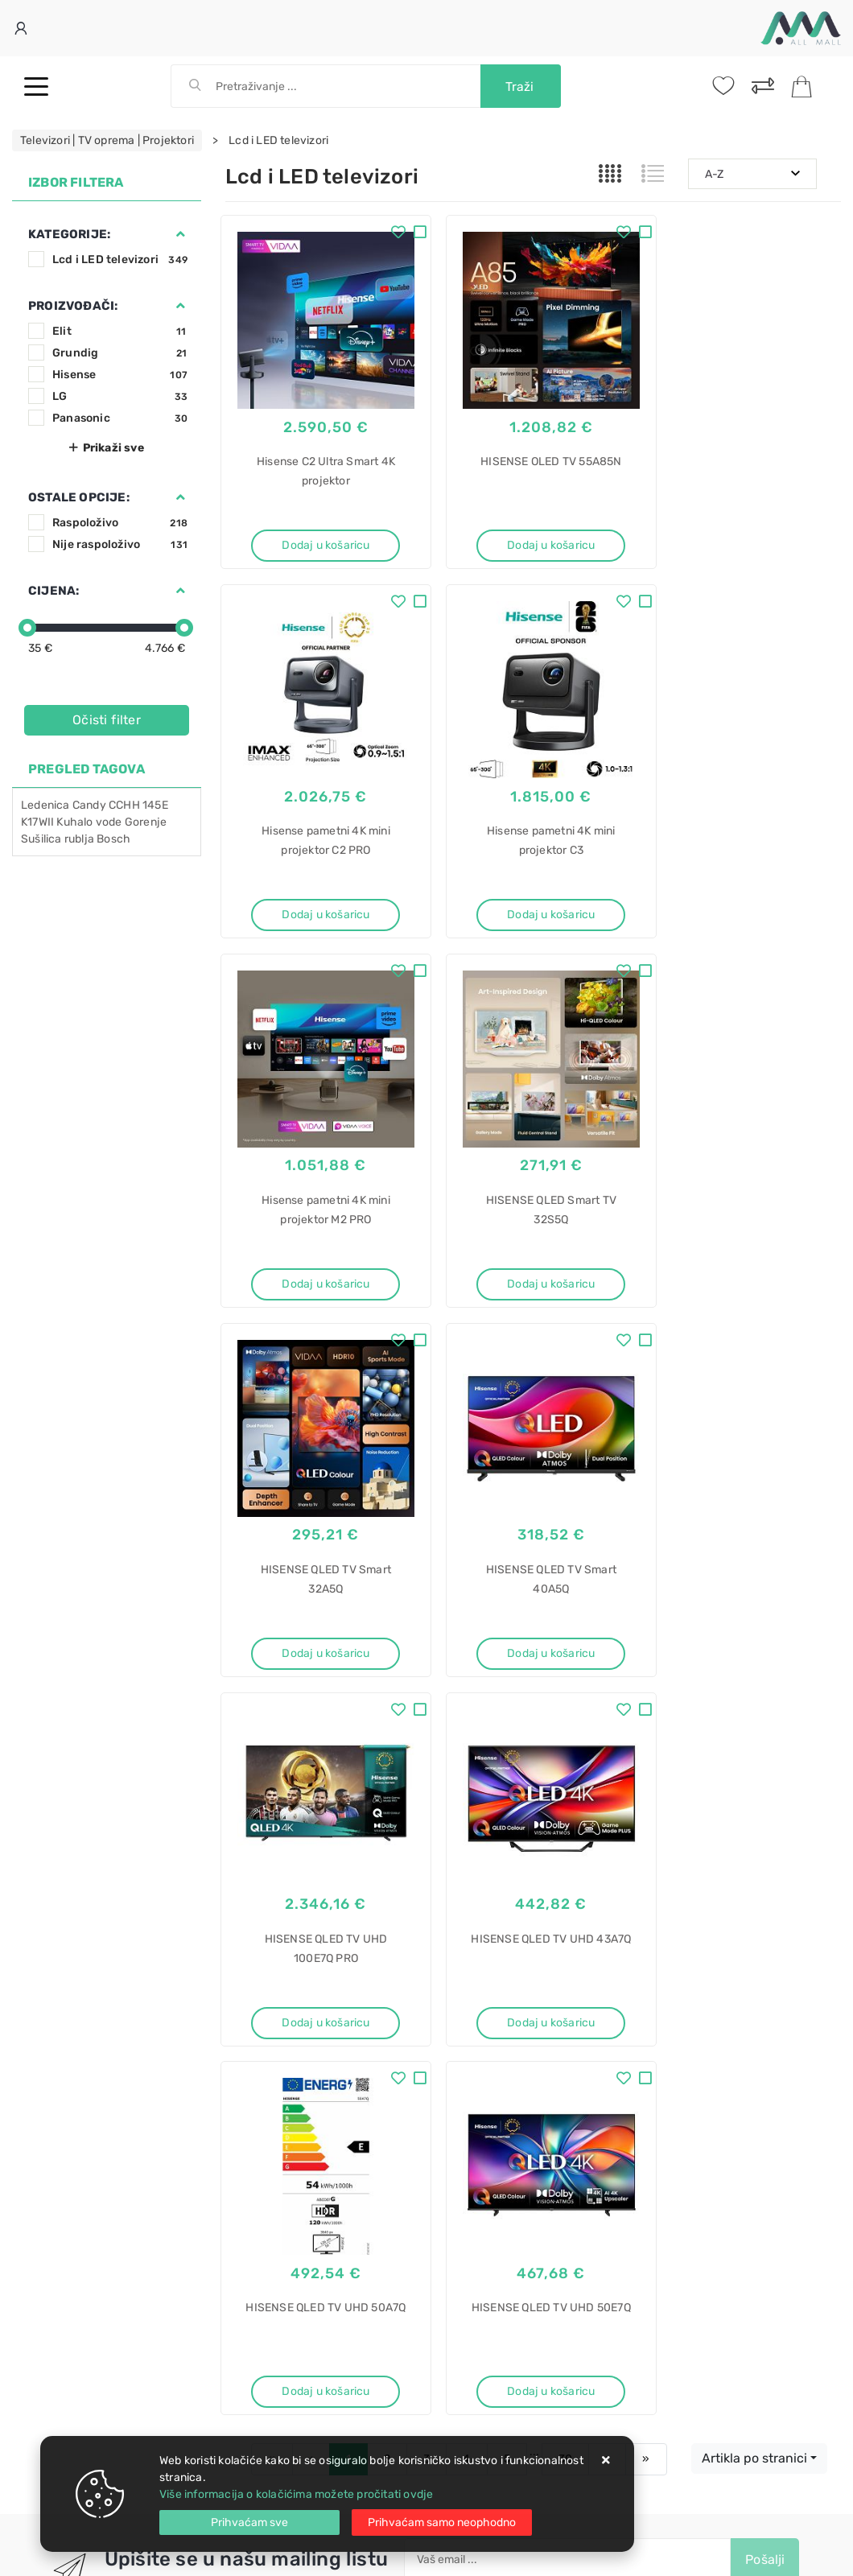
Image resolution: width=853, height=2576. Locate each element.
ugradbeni (465, 2313)
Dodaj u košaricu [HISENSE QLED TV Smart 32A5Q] (320, 1249)
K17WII (37, 822)
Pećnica (460, 2426)
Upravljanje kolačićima (285, 2052)
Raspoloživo (119, 523)
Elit (119, 331)
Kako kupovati (262, 1980)
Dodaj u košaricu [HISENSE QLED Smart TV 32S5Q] (746, 891)
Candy (89, 805)
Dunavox (463, 2341)
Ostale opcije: (79, 497)
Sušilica (41, 839)
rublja (79, 839)
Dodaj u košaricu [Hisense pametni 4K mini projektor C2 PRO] (746, 533)
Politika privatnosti (473, 1956)
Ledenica (45, 805)
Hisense (119, 374)
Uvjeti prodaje (262, 1932)
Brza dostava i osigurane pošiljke (311, 2004)
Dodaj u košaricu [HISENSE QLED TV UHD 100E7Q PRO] (746, 1249)
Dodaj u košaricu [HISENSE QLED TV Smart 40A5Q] (533, 1249)
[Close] (249, 2522)
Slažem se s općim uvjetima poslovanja (536, 1813)
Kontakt (245, 1956)
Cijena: (53, 590)
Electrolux (465, 2176)
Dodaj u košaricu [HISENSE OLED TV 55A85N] (533, 533)
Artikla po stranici (754, 1675)
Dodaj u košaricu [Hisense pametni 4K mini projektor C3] (320, 891)
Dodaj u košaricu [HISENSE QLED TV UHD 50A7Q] (533, 1607)
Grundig (119, 353)
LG (119, 396)
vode (109, 822)
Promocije (452, 2004)
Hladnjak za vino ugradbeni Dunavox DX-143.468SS (510, 2245)
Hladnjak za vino (482, 2285)
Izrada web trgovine (794, 2552)
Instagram (443, 1845)
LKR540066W (475, 2204)
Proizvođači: (72, 306)
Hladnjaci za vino (484, 2398)
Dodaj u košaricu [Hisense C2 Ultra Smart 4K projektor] (320, 533)
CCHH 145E (138, 805)
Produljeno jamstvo (476, 1980)
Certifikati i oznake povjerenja (503, 2028)
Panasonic (119, 418)
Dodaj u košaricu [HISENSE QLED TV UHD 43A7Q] (320, 1607)
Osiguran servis (265, 2028)
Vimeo (523, 1845)
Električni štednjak (487, 2148)
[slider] (27, 628)
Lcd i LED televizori (119, 259)
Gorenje (146, 822)
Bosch (113, 839)
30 (565, 1676)
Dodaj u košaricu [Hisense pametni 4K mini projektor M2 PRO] (533, 891)
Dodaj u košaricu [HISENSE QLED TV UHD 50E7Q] (746, 1607)
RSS (590, 1845)
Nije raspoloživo (119, 544)
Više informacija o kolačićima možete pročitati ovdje (296, 2494)
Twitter (358, 1845)
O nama (444, 1932)
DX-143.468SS (478, 2369)
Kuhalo (74, 822)
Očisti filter (106, 719)
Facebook (276, 1845)
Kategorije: (69, 234)
